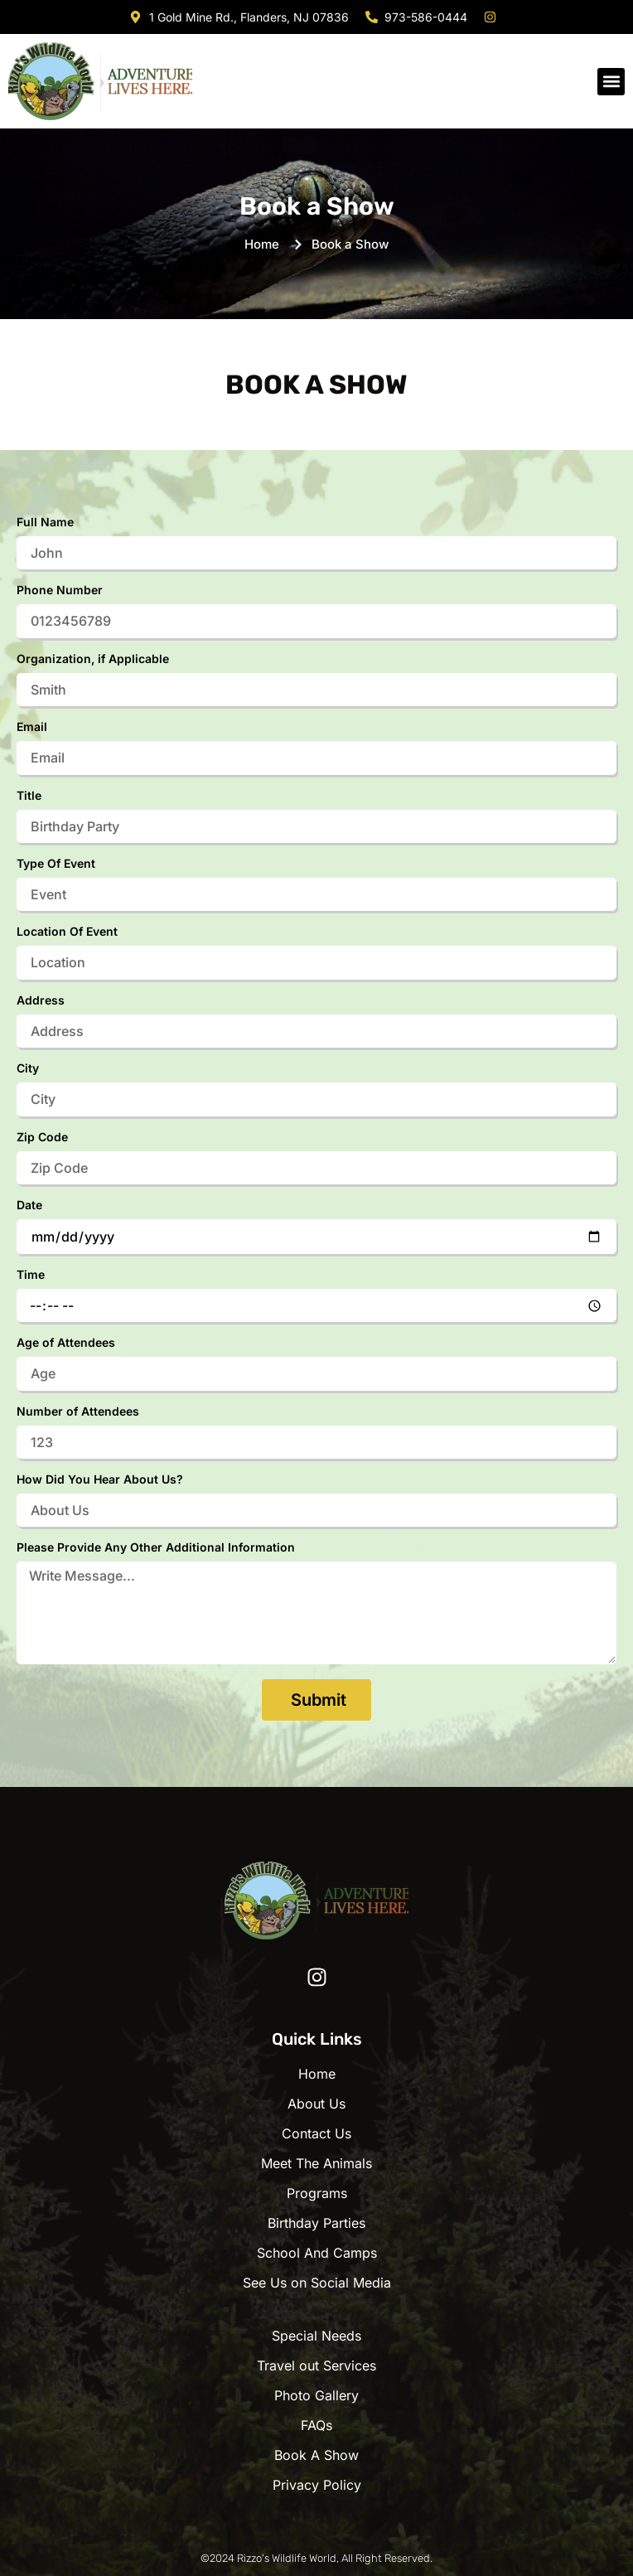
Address (41, 1001)
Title (29, 796)
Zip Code (42, 1137)
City (28, 1069)
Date (29, 1205)
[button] (611, 81)
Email (32, 727)
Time (31, 1275)
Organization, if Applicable (93, 659)
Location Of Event (67, 932)
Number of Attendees (78, 1412)
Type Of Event (56, 864)
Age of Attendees (66, 1343)
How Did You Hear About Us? (100, 1480)
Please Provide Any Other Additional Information (156, 1548)
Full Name (45, 522)
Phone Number (60, 590)
